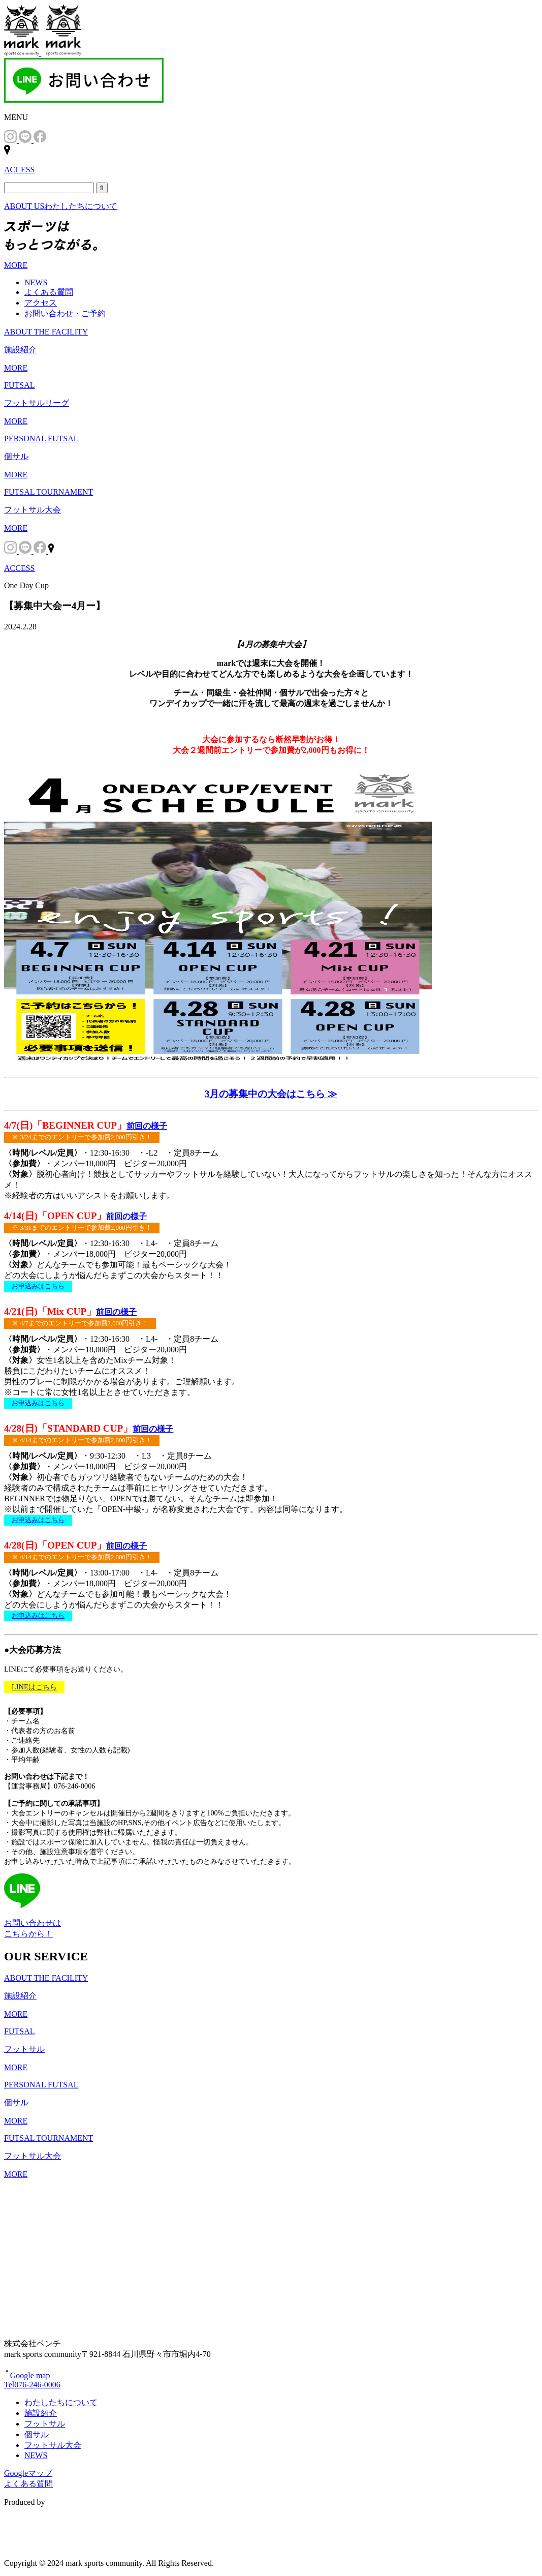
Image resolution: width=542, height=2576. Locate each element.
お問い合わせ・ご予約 (65, 313)
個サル (36, 2434)
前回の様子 (146, 1126)
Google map (27, 2375)
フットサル (44, 2423)
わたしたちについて (61, 2402)
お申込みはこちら (38, 1286)
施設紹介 (40, 2413)
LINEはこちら (34, 1687)
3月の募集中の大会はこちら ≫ (271, 1093)
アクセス (40, 302)
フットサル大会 (52, 2445)
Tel (32, 2384)
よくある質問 (48, 292)
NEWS (35, 282)
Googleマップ (28, 2473)
